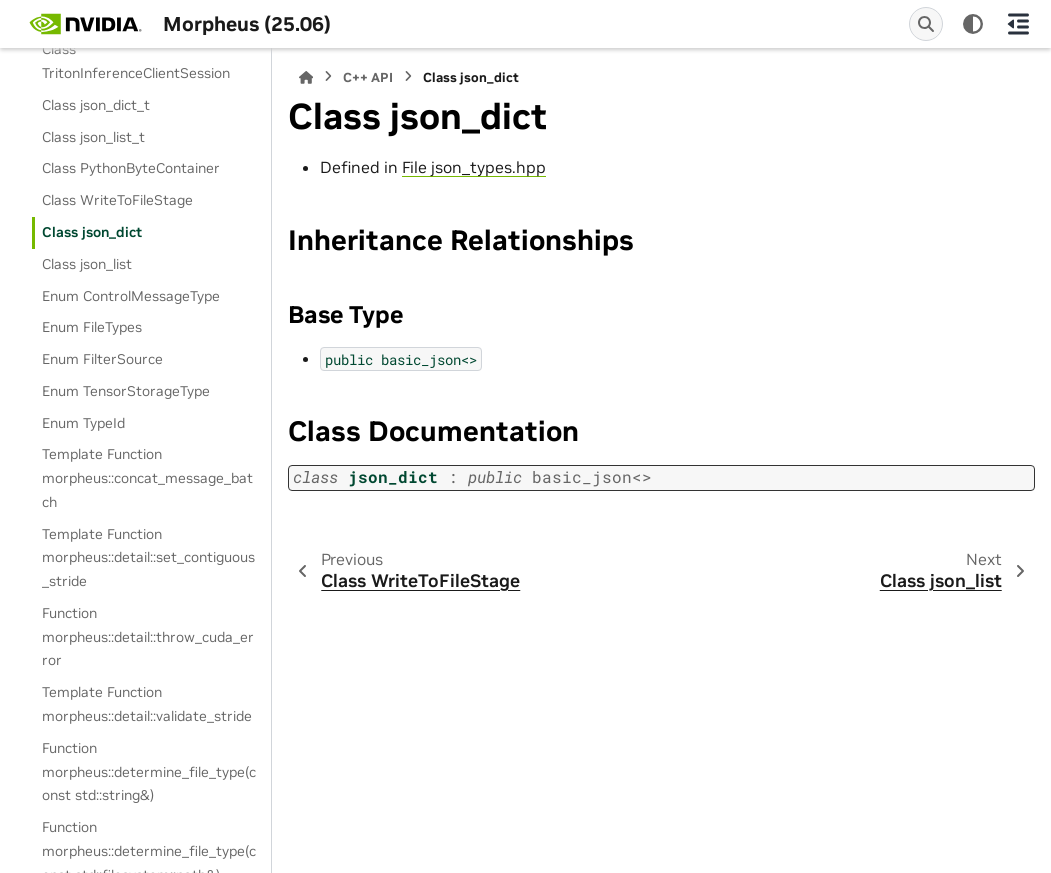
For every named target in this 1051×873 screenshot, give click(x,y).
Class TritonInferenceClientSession (136, 61)
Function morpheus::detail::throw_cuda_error (148, 637)
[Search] (926, 24)
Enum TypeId (83, 423)
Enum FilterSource (102, 359)
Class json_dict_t (96, 105)
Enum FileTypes (92, 327)
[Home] (306, 77)
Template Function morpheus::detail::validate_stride (147, 704)
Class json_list (87, 264)
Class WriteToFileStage (117, 200)
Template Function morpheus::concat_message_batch (147, 478)
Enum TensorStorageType (126, 391)
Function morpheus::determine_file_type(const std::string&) (149, 772)
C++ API (368, 77)
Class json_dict (92, 232)
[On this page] (1018, 24)
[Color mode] (973, 24)
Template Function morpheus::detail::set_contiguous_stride (148, 558)
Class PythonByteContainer (131, 168)
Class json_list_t (93, 137)
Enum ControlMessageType (131, 296)
